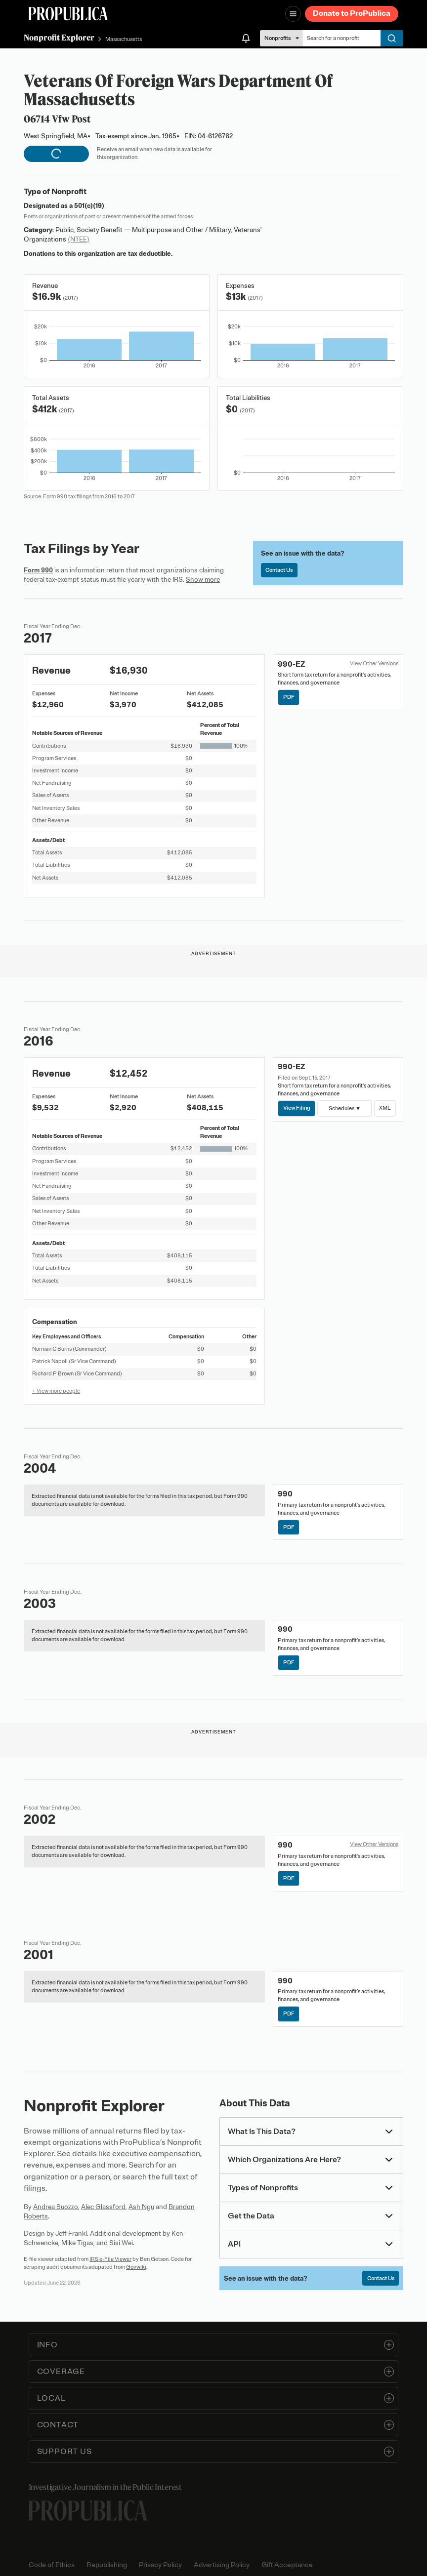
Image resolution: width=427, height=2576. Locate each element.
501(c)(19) (89, 205)
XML (384, 1107)
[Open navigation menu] (293, 14)
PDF (289, 696)
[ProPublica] (68, 13)
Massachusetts (123, 39)
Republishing (106, 2565)
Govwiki (136, 2266)
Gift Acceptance (287, 2565)
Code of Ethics (52, 2565)
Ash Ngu (141, 2207)
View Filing (296, 1107)
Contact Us (279, 569)
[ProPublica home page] (88, 2510)
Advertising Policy (222, 2565)
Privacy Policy (160, 2565)
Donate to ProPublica (351, 13)
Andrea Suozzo (55, 2207)
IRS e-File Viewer (110, 2258)
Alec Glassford (103, 2207)
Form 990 (38, 570)
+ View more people (56, 1390)
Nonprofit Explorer (59, 37)
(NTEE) (78, 239)
